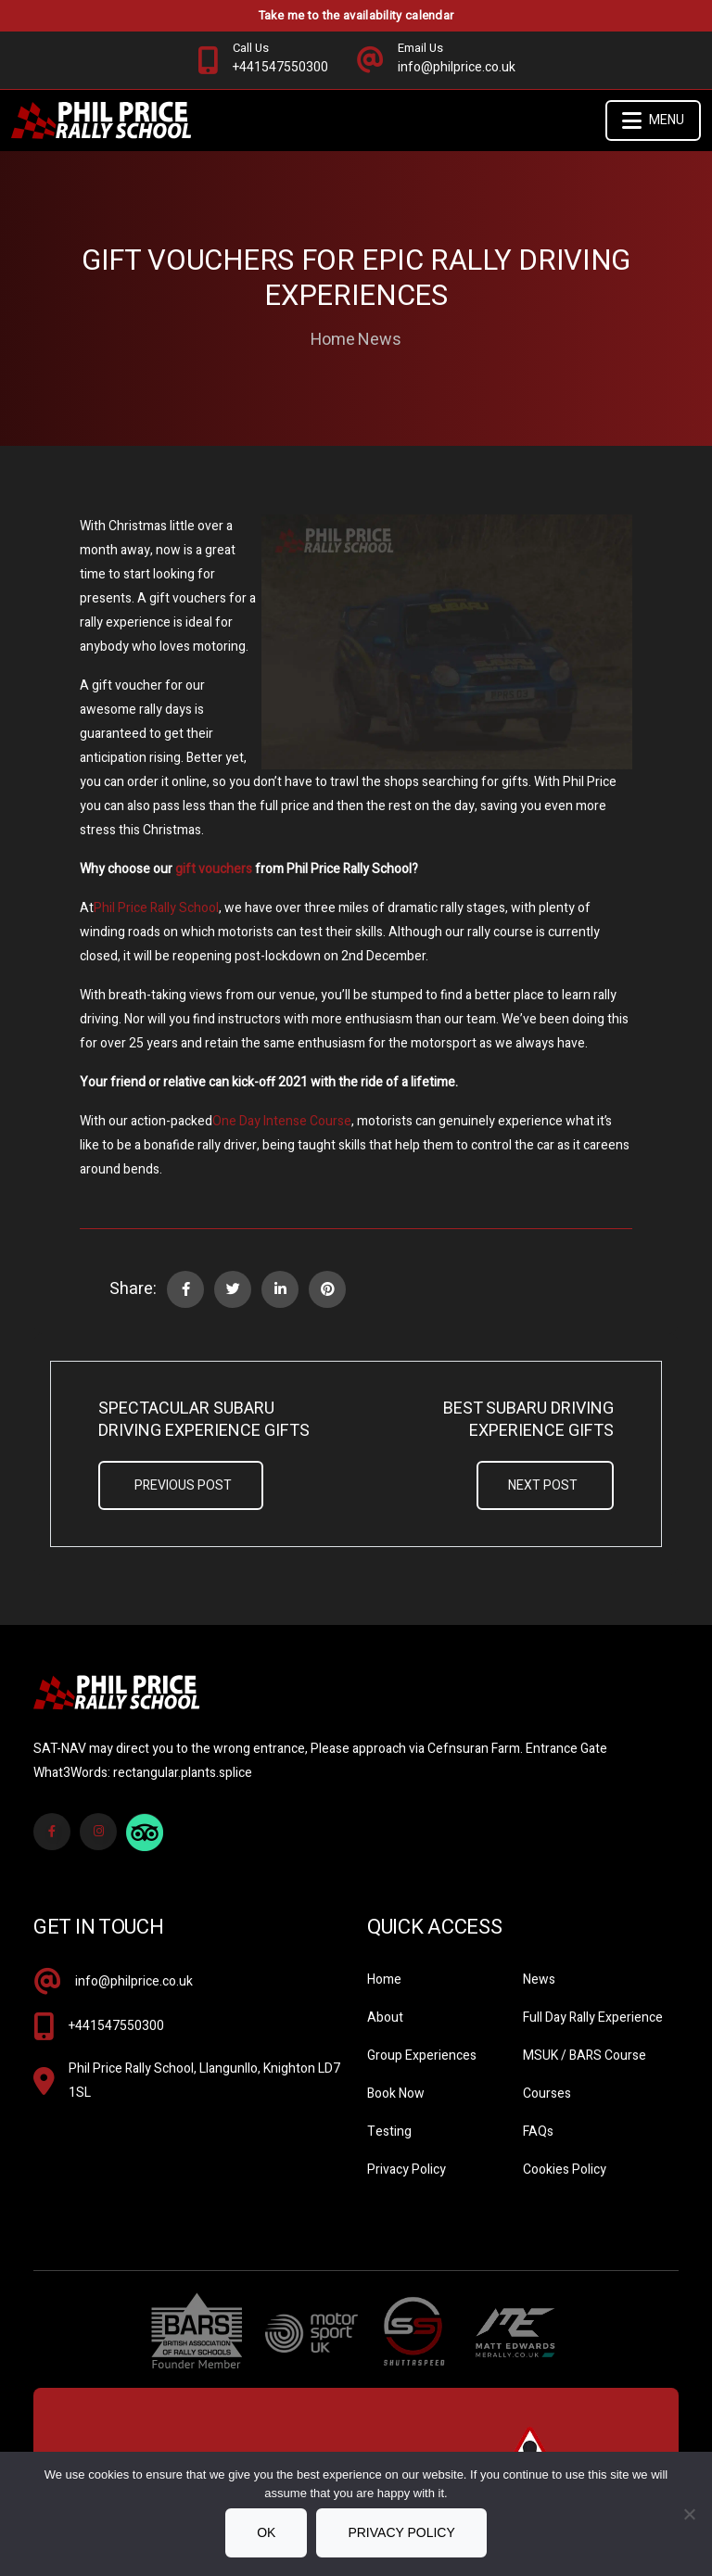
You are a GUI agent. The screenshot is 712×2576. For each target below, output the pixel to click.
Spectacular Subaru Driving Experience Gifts (204, 1420)
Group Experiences (422, 2055)
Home (333, 340)
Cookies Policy (564, 2169)
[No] (689, 2514)
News (379, 340)
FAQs (538, 2131)
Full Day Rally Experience (593, 2017)
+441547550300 (116, 2026)
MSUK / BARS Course (584, 2055)
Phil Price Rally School (156, 908)
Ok (266, 2532)
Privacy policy (401, 2532)
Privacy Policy (406, 2169)
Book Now (396, 2093)
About (385, 2017)
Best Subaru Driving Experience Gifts (528, 1420)
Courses (547, 2093)
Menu (653, 120)
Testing (389, 2131)
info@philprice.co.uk (134, 1981)
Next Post (543, 1485)
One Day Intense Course (281, 1121)
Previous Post (183, 1485)
